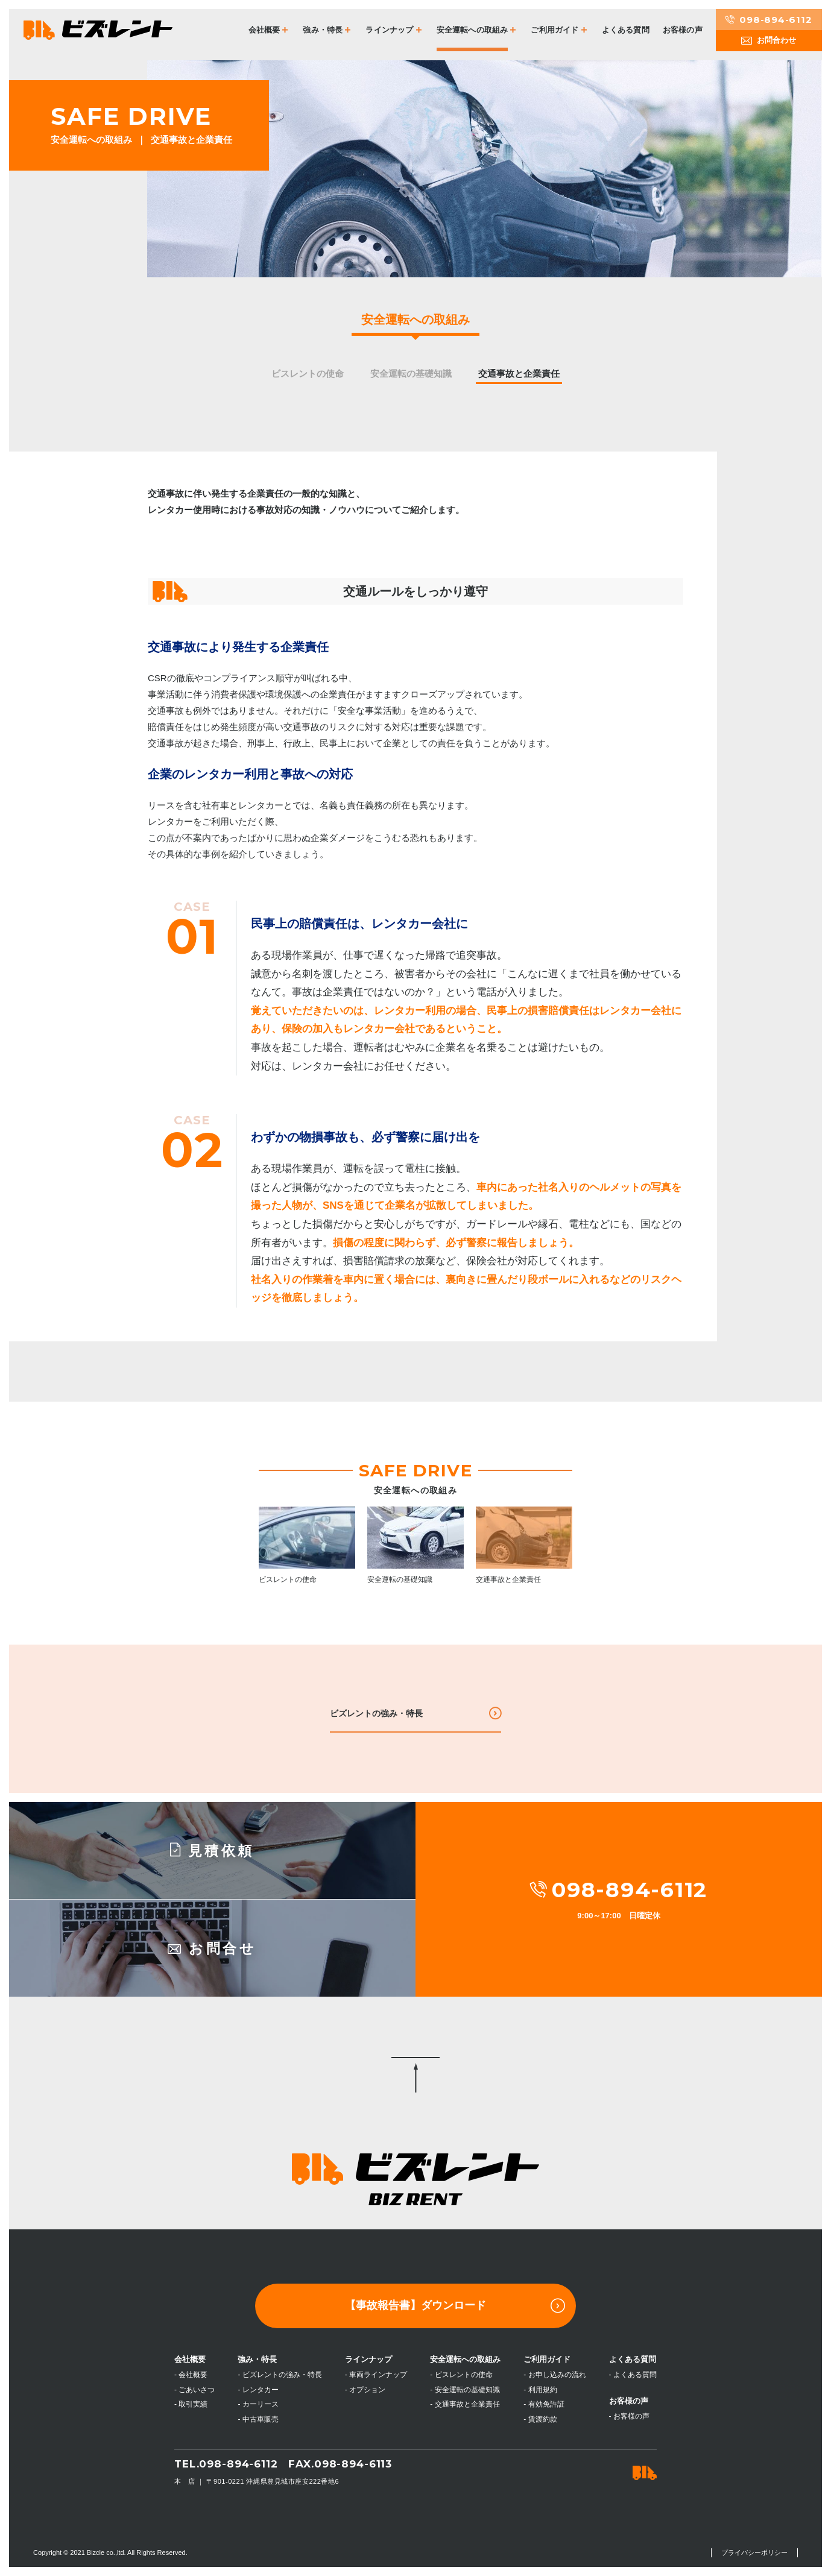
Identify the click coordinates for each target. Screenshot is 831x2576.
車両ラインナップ (378, 2374)
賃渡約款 (542, 2419)
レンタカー (260, 2389)
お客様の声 (683, 29)
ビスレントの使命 (307, 373)
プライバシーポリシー (754, 2552)
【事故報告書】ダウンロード (455, 2306)
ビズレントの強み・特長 (376, 1713)
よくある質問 (625, 29)
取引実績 (193, 2404)
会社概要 (193, 2374)
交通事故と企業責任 (519, 373)
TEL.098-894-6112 (226, 2464)
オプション (367, 2389)
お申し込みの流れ (557, 2374)
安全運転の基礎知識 (411, 373)
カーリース (260, 2404)
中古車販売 (260, 2419)
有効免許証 (546, 2404)
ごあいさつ (197, 2389)
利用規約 (542, 2389)
